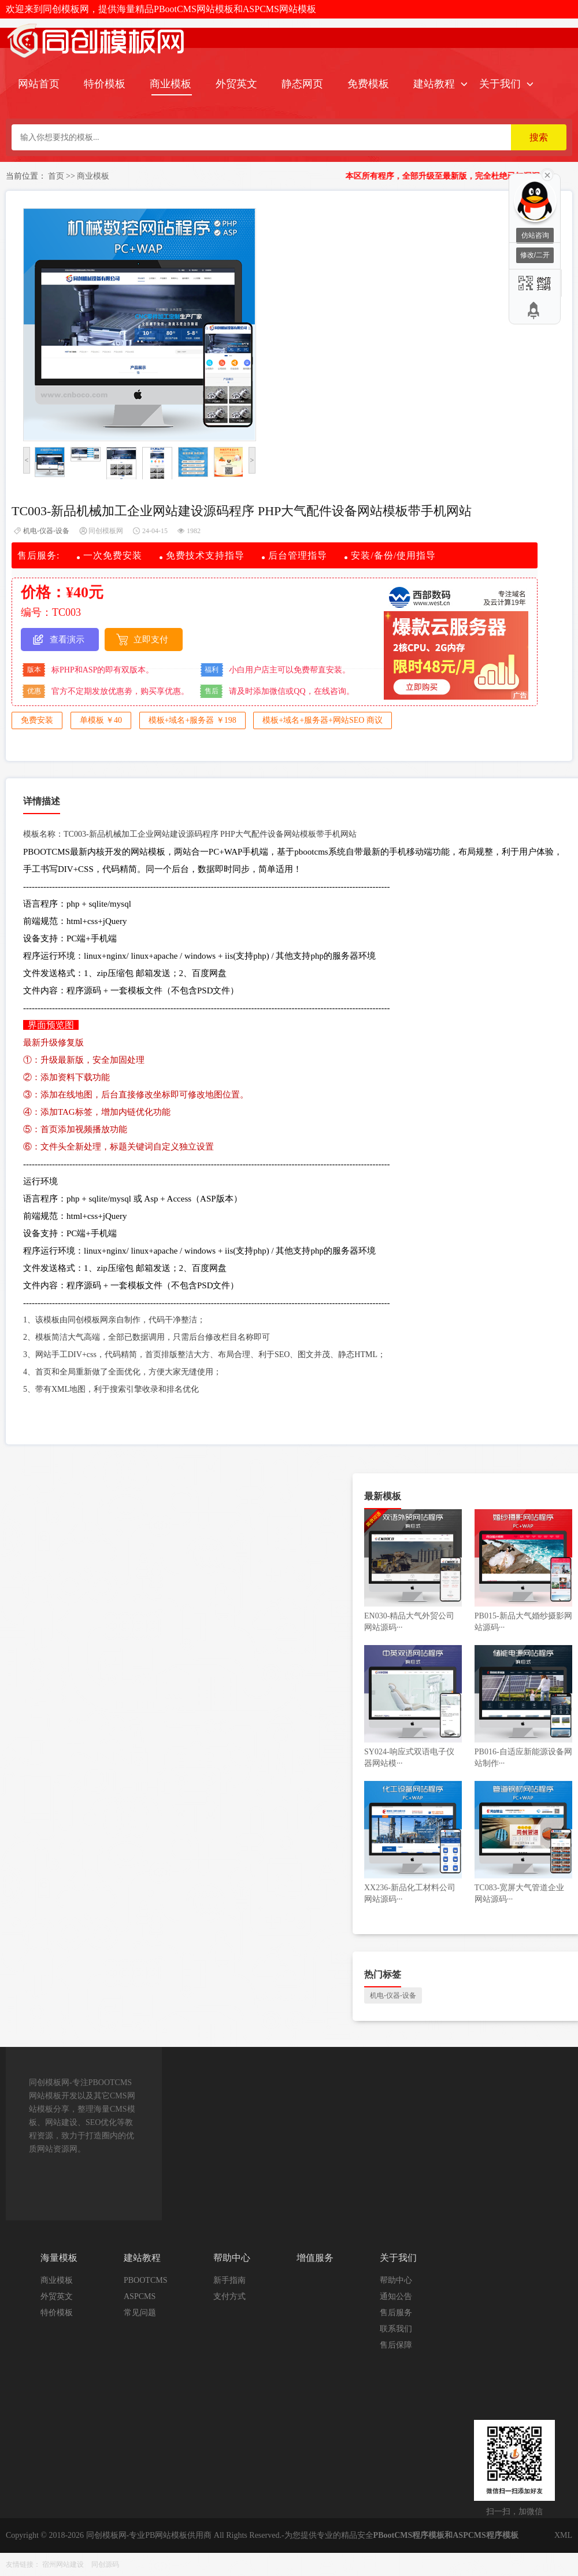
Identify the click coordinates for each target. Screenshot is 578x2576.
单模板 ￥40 (101, 720)
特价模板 (104, 84)
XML (563, 2535)
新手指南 (229, 2280)
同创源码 (105, 2564)
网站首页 (39, 84)
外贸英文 (236, 84)
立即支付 (151, 639)
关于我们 (500, 84)
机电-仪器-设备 (46, 531)
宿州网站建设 (63, 2564)
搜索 (538, 137)
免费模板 (368, 84)
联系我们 (396, 2328)
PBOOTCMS (145, 2280)
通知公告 (396, 2296)
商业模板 (170, 84)
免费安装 (37, 720)
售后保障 (396, 2345)
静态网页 (302, 84)
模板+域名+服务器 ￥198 (192, 720)
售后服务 (396, 2312)
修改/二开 (535, 255)
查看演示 (67, 639)
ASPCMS (139, 2296)
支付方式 (229, 2296)
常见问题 (140, 2312)
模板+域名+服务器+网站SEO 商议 (322, 720)
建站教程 (434, 84)
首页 (56, 176)
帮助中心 (396, 2280)
